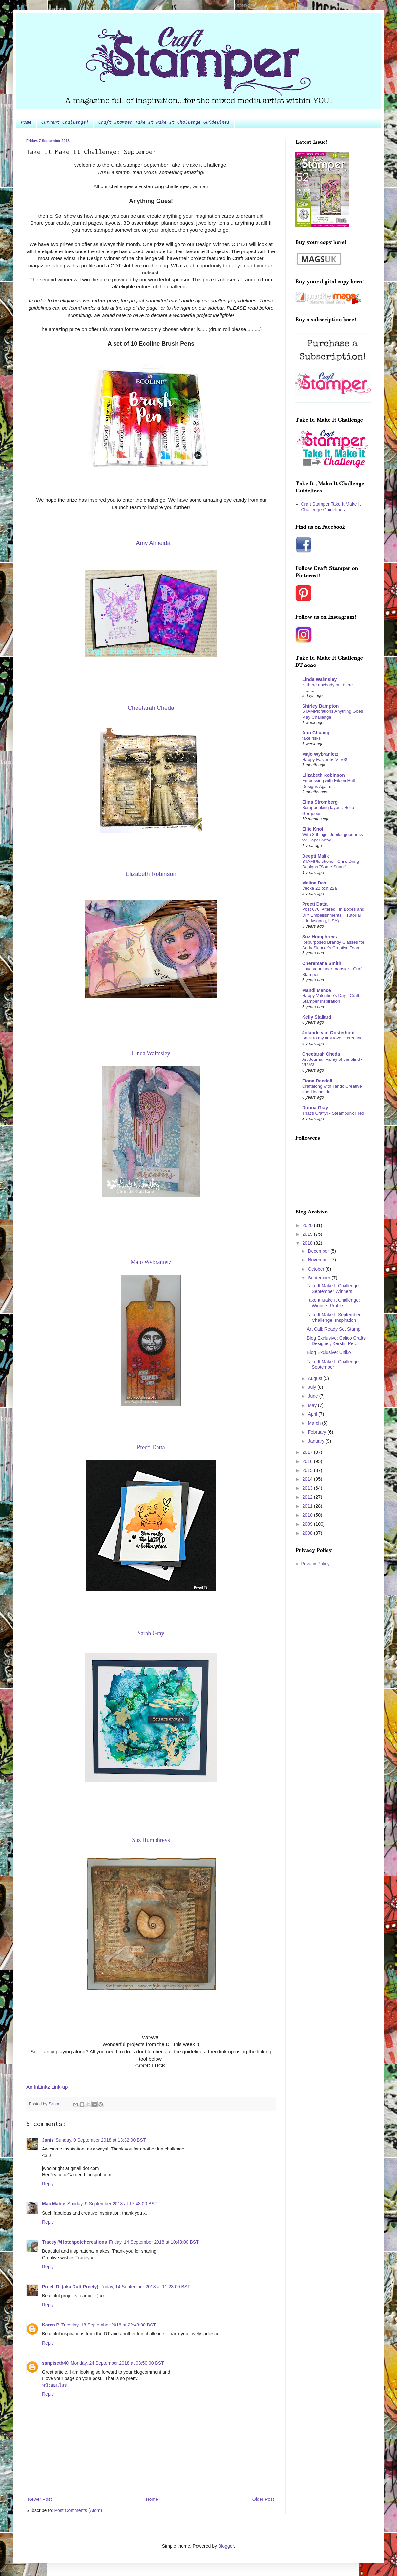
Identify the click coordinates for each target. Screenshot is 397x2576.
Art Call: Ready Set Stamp (333, 1329)
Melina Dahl (315, 882)
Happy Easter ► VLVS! (324, 759)
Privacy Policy (315, 1563)
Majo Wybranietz (320, 754)
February (317, 1432)
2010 (308, 1514)
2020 (308, 1225)
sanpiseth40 (55, 2363)
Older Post (263, 2499)
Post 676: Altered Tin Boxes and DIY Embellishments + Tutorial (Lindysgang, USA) (333, 915)
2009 (308, 1524)
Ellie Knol (312, 829)
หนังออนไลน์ (55, 2385)
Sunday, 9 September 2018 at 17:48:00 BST (112, 2203)
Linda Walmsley (319, 679)
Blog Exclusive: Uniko (329, 1352)
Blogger (226, 2546)
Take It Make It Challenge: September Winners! (333, 1288)
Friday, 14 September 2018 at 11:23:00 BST (145, 2286)
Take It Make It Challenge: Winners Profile (333, 1303)
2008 (308, 1533)
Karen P (50, 2324)
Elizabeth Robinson (323, 775)
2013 (308, 1488)
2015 (308, 1470)
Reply (48, 2183)
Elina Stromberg (320, 802)
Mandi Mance (316, 990)
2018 (308, 1243)
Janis (48, 2140)
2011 (308, 1506)
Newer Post (40, 2499)
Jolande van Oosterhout (328, 1032)
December (319, 1251)
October (316, 1269)
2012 (308, 1497)
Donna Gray (315, 1107)
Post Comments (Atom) (78, 2510)
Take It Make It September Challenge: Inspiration (333, 1317)
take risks (311, 738)
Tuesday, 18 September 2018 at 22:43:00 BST (108, 2324)
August (315, 1378)
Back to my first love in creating (332, 1038)
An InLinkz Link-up (47, 2087)
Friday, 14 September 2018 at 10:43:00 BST (154, 2242)
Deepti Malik (315, 856)
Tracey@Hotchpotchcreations (74, 2242)
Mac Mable (53, 2203)
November (319, 1259)
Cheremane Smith (321, 963)
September (319, 1277)
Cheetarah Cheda (321, 1054)
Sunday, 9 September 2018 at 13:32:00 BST (101, 2140)
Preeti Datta (315, 903)
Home (26, 122)
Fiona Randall (317, 1080)
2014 (308, 1479)
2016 (308, 1461)
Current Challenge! (65, 122)
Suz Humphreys (319, 936)
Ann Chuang (315, 732)
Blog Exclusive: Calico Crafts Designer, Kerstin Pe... (336, 1340)
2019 (308, 1234)
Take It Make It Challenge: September (333, 1364)
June (313, 1396)
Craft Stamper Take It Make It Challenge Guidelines (164, 122)
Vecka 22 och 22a (319, 888)
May (313, 1405)
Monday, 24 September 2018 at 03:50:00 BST (117, 2363)
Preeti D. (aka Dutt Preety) (70, 2286)
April (313, 1414)
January (316, 1441)
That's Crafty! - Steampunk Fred (333, 1113)
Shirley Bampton (320, 706)
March (315, 1423)
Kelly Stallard (316, 1017)
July (312, 1387)
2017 (308, 1452)
